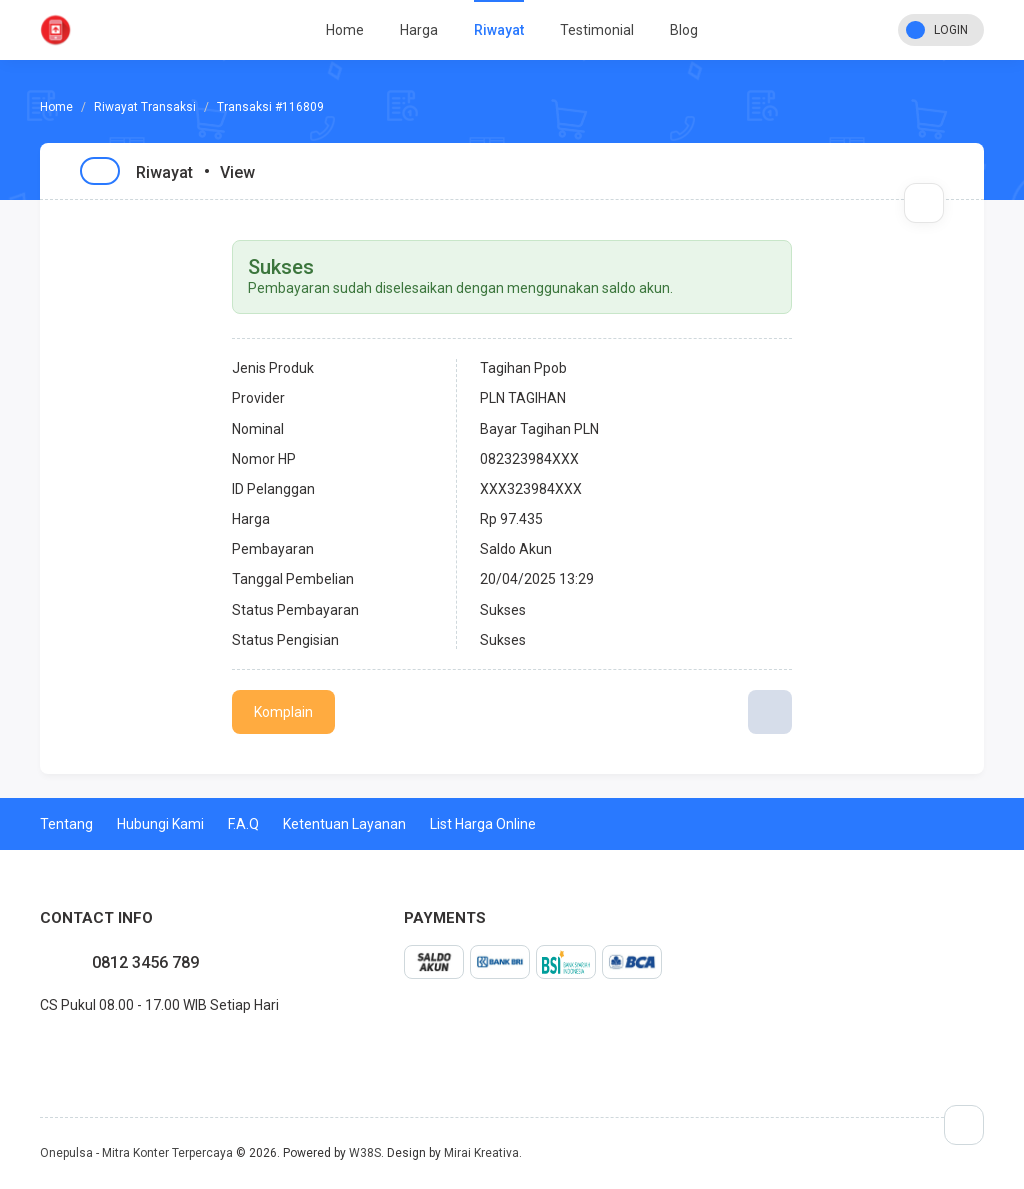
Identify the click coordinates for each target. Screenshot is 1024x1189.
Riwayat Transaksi (145, 107)
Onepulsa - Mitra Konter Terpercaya (136, 1153)
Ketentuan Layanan (344, 824)
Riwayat (499, 30)
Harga (419, 30)
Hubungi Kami (160, 824)
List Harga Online (483, 824)
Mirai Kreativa (481, 1153)
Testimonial (597, 30)
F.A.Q (243, 824)
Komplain (283, 712)
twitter (56, 1049)
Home (345, 30)
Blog (684, 30)
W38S (365, 1153)
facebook (40, 1049)
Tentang (66, 824)
